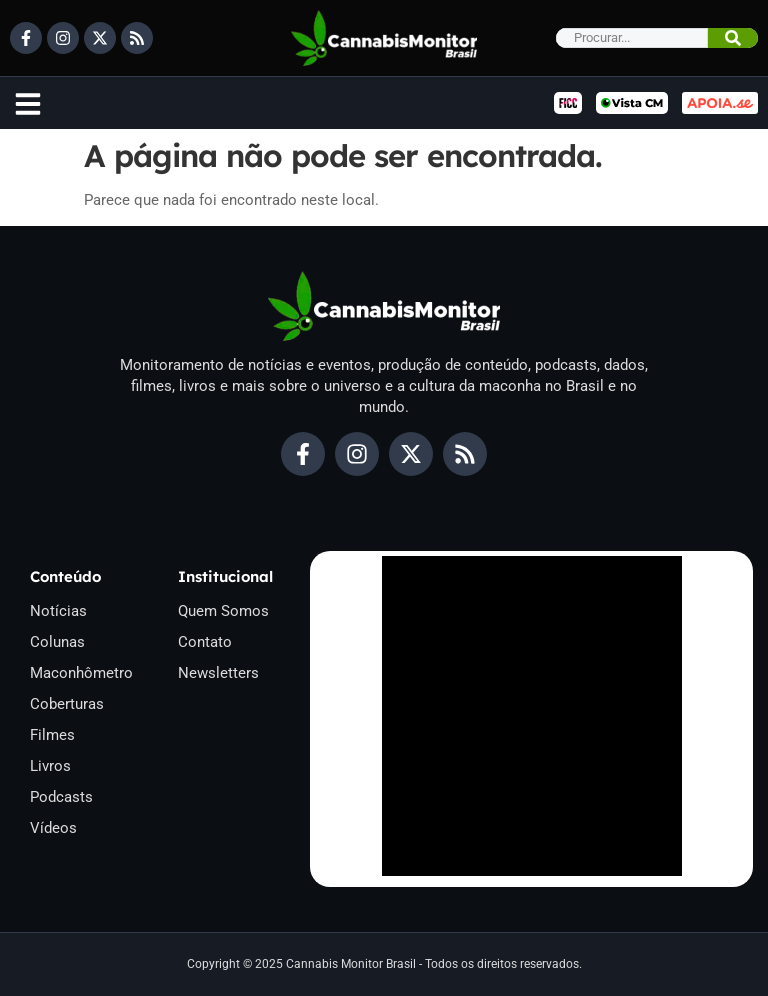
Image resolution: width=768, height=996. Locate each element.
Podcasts (61, 797)
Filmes (52, 735)
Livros (50, 766)
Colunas (57, 642)
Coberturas (67, 704)
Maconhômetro (81, 673)
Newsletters (218, 673)
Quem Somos (223, 611)
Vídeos (53, 828)
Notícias (58, 611)
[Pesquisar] (733, 38)
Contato (205, 642)
